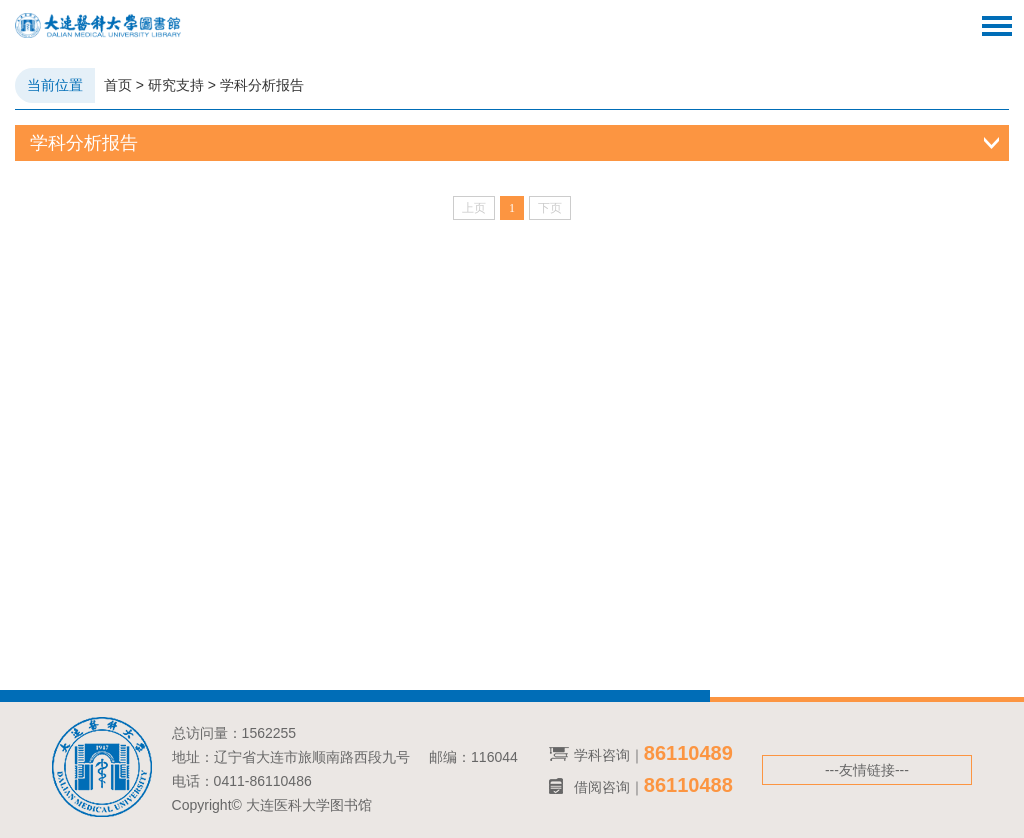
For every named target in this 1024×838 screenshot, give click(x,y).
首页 (118, 85)
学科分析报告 (262, 85)
